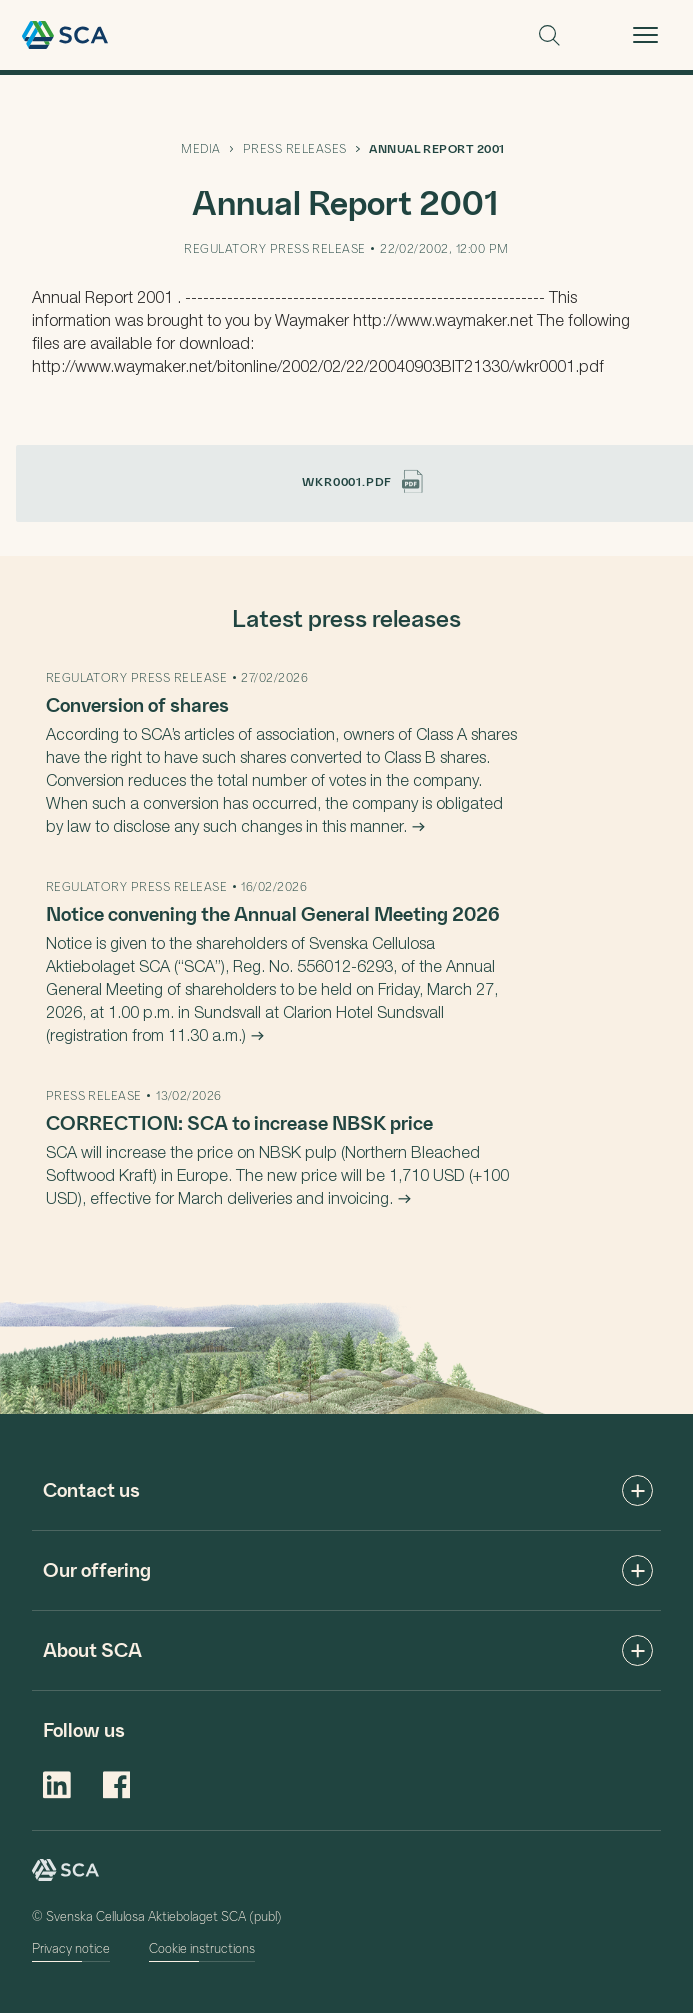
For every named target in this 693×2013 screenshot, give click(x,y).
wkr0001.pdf (362, 481)
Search (549, 35)
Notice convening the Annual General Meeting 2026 (273, 913)
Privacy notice (71, 1947)
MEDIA (200, 148)
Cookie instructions (202, 1947)
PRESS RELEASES (295, 148)
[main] (346, 744)
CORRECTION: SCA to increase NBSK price (239, 1122)
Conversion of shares (137, 704)
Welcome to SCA (65, 35)
